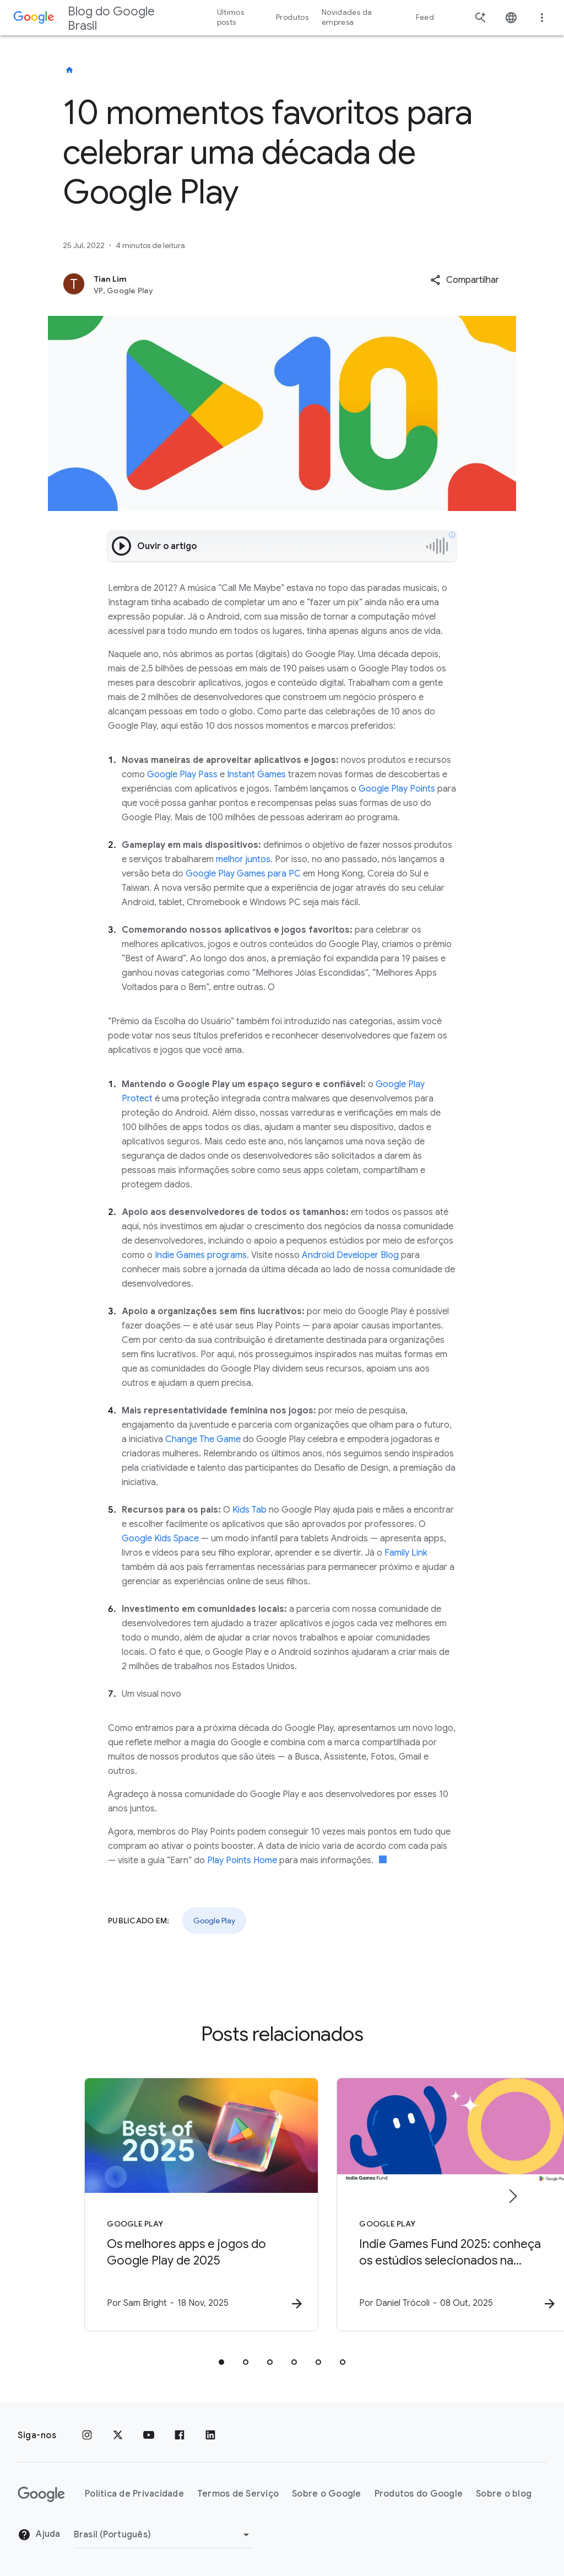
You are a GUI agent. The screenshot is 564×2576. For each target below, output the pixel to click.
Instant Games (256, 774)
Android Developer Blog (350, 1255)
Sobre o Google (326, 2494)
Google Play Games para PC (243, 873)
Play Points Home (242, 1860)
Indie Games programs (201, 1255)
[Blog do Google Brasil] (69, 70)
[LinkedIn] (210, 2435)
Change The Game (203, 1439)
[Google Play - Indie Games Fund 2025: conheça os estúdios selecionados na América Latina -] (426, 2205)
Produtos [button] (292, 17)
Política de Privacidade (134, 2494)
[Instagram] (87, 2435)
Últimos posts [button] (231, 17)
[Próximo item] (512, 2196)
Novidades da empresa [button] (347, 17)
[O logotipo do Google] (41, 2494)
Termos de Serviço (238, 2494)
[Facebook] (179, 2435)
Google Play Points (397, 788)
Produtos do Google (419, 2494)
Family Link (405, 1552)
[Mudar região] (163, 2534)
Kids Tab (249, 1509)
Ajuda (39, 2535)
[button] (464, 280)
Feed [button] (425, 17)
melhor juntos (243, 859)
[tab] (221, 2363)
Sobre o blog (504, 2494)
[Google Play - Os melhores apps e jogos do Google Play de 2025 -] (137, 2205)
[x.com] (118, 2435)
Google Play (214, 1921)
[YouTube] (148, 2435)
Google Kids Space (160, 1538)
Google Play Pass (182, 774)
